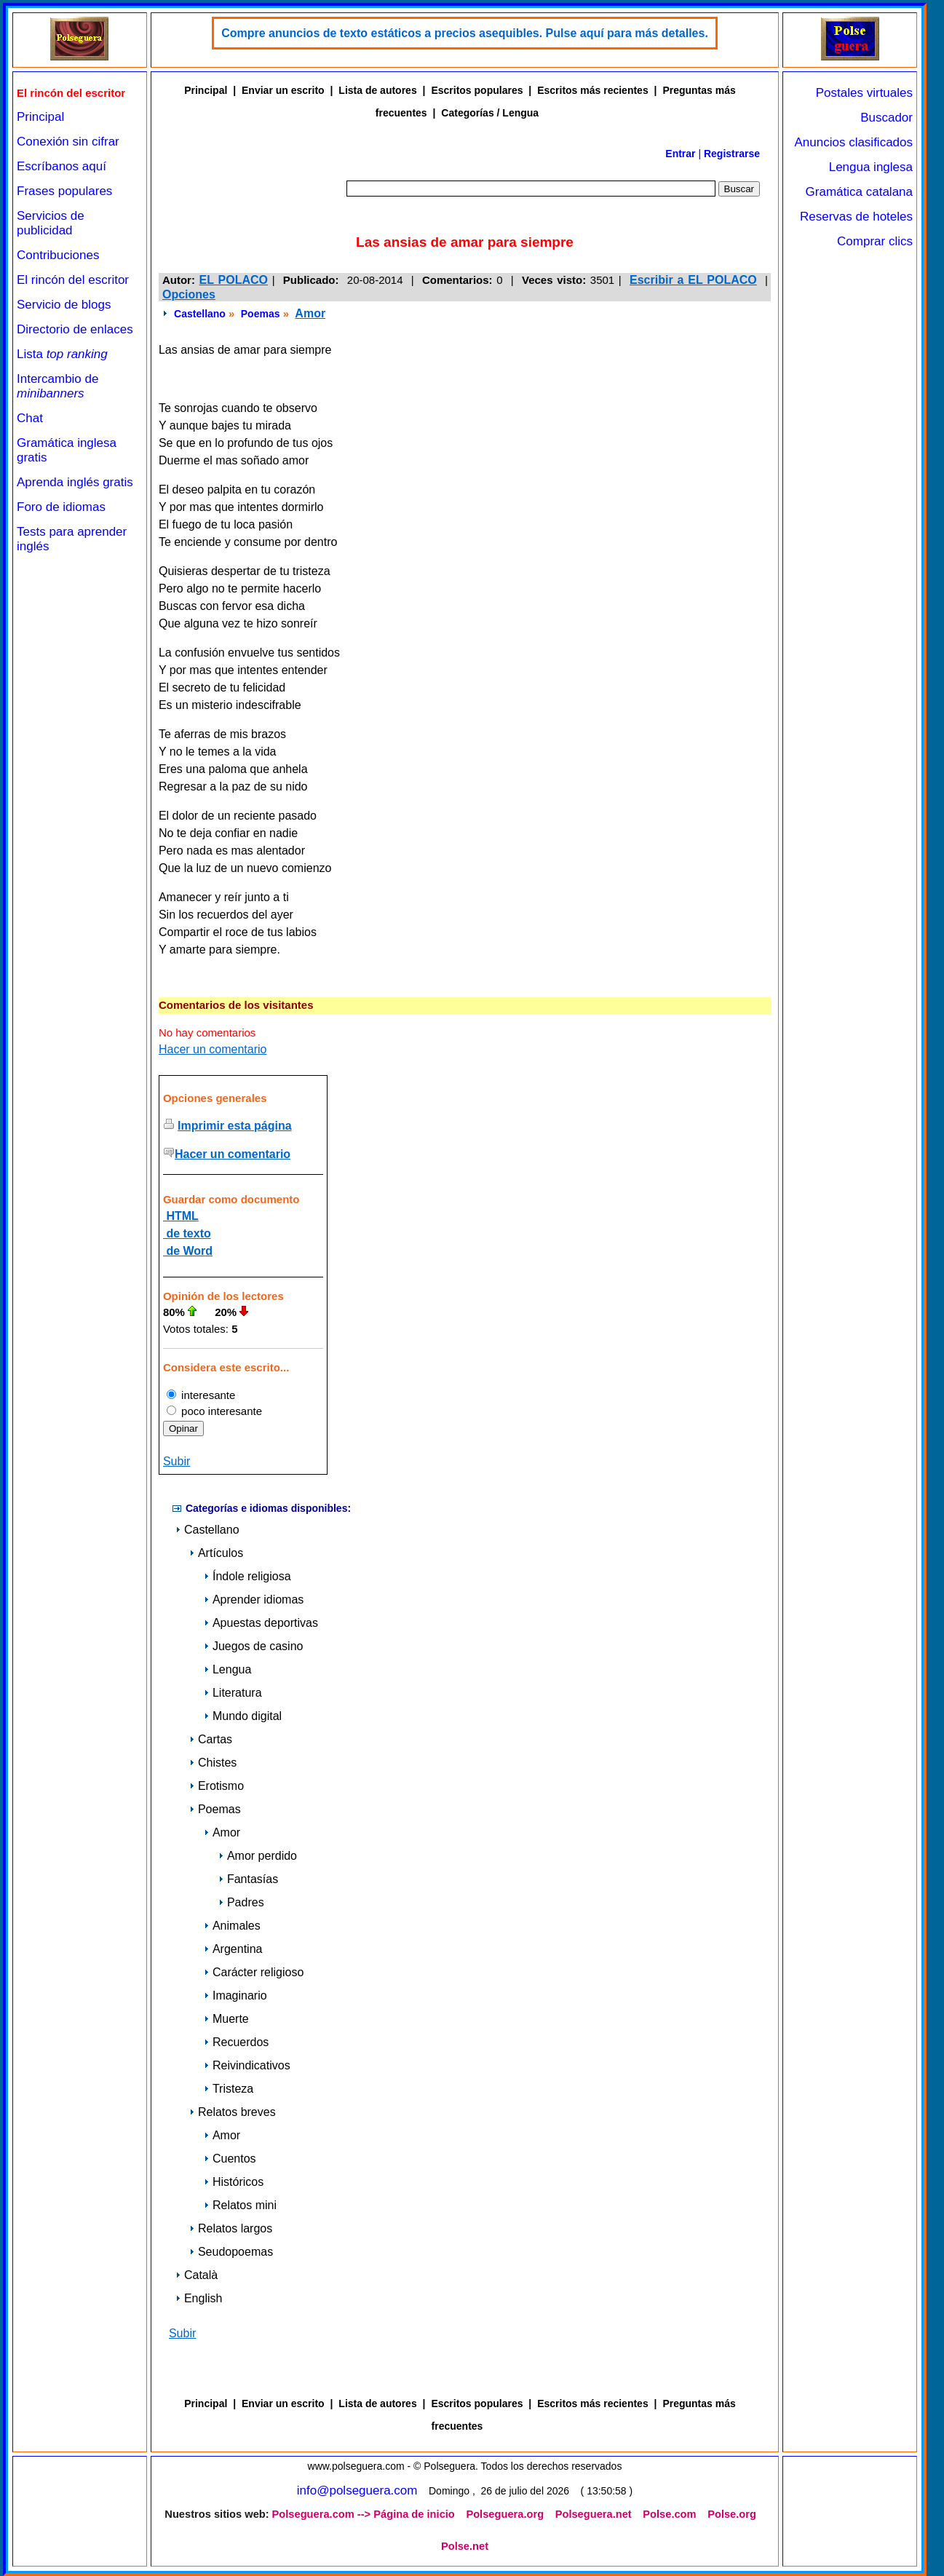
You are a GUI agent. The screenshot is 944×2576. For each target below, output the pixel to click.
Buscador (886, 117)
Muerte (226, 2019)
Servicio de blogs (64, 305)
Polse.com (669, 2514)
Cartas (210, 1739)
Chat (30, 418)
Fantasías (248, 1879)
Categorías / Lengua (490, 113)
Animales (232, 1925)
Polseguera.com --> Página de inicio (363, 2514)
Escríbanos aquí (61, 166)
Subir (176, 1461)
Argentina (233, 1949)
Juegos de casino (254, 1646)
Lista (62, 354)
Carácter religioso (254, 1972)
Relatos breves (232, 2112)
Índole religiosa (247, 1576)
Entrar (680, 153)
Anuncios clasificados (853, 142)
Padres (241, 1902)
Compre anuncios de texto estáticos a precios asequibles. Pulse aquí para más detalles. (464, 33)
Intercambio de (57, 386)
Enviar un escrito (283, 90)
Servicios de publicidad (50, 223)
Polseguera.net (593, 2514)
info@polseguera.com (357, 2490)
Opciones (188, 294)
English (198, 2298)
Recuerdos (236, 2042)
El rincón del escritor (73, 280)
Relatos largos (230, 2228)
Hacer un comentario (213, 1049)
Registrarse (732, 153)
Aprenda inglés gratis (75, 482)
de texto (187, 1233)
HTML (181, 1216)
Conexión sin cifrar (68, 141)
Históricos (233, 2182)
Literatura (233, 1693)
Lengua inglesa (871, 167)
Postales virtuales (864, 93)
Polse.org (731, 2514)
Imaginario (235, 1995)
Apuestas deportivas (261, 1623)
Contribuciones (58, 255)
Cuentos (230, 2158)
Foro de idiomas (61, 507)
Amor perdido (257, 1856)
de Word (188, 1251)
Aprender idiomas (254, 1599)
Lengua (227, 1669)
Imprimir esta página (235, 1125)
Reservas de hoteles (856, 216)
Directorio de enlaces (75, 329)
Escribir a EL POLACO (693, 280)
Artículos (216, 1553)
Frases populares (64, 191)
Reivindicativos (247, 2065)
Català (196, 2275)
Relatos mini (240, 2205)
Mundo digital (243, 1716)
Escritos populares (477, 90)
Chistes (213, 1762)
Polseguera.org (505, 2514)
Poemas (260, 314)
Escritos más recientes (592, 90)
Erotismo (216, 1786)
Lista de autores (377, 90)
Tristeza (228, 2088)
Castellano (200, 314)
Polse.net (464, 2546)
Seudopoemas (231, 2252)
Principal (40, 117)
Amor (310, 313)
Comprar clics (875, 241)
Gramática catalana (859, 192)
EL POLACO (234, 280)
